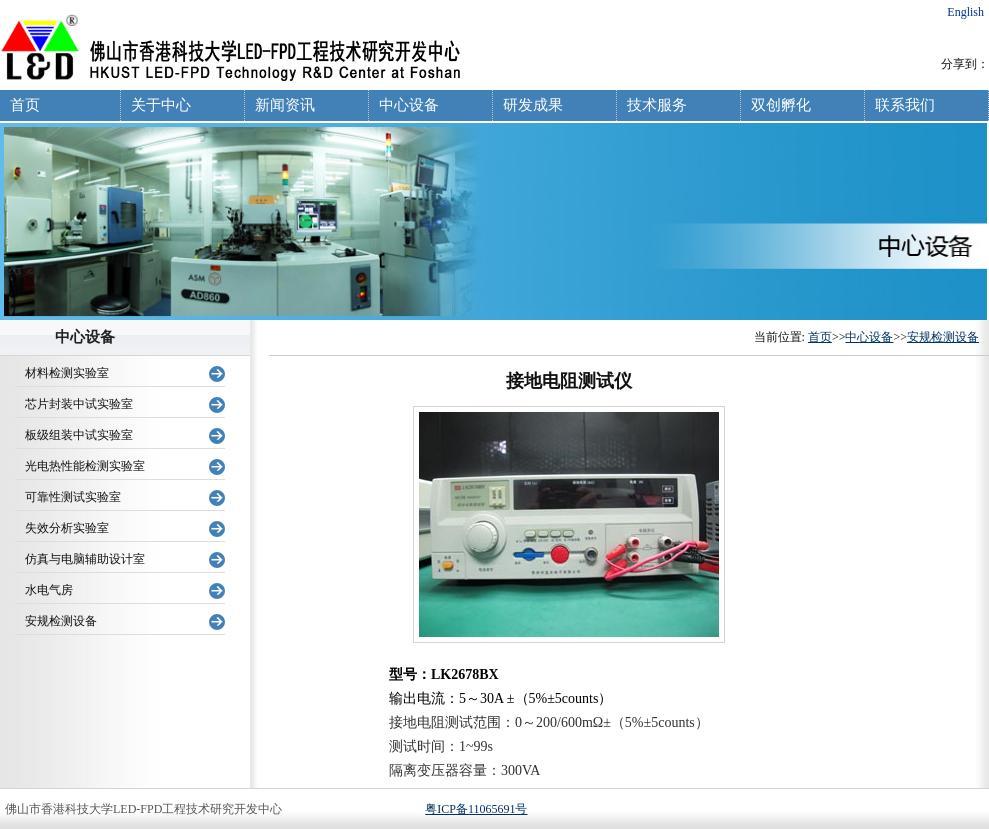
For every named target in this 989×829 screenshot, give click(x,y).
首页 (25, 105)
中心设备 (409, 105)
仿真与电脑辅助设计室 (85, 559)
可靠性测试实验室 (73, 497)
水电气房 (49, 590)
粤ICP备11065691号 (476, 809)
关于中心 (161, 105)
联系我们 (905, 105)
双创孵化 (781, 105)
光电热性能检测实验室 (85, 466)
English (965, 12)
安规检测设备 (61, 621)
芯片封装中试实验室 (79, 404)
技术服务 (657, 105)
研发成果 (533, 105)
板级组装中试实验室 (79, 435)
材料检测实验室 (67, 373)
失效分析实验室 (67, 528)
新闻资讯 (285, 105)
